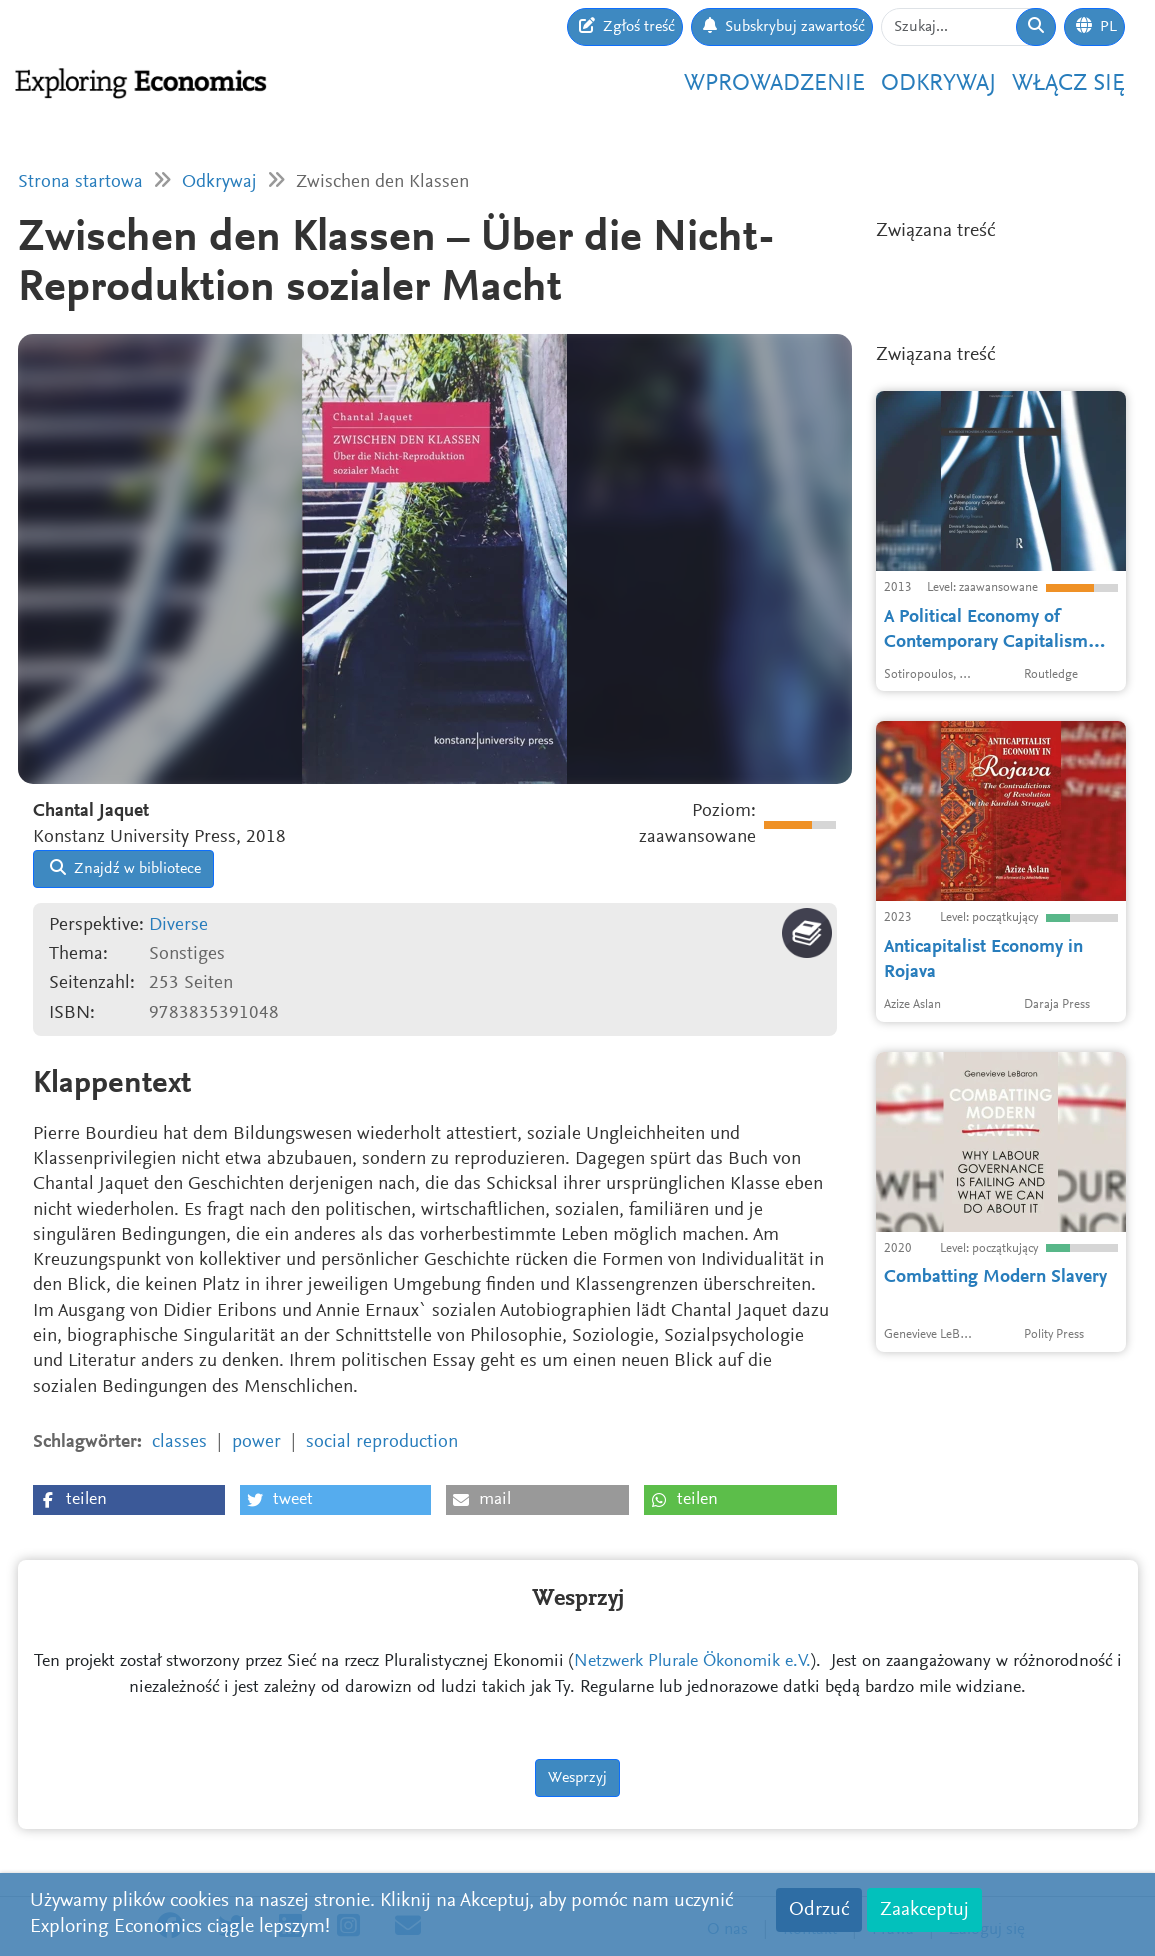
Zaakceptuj (924, 1910)
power (256, 1442)
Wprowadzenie (774, 84)
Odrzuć (819, 1910)
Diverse (178, 925)
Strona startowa (80, 182)
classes (179, 1442)
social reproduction (382, 1442)
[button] (129, 1500)
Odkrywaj (938, 84)
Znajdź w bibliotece (125, 868)
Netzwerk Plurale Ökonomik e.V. (692, 1662)
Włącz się (1068, 84)
